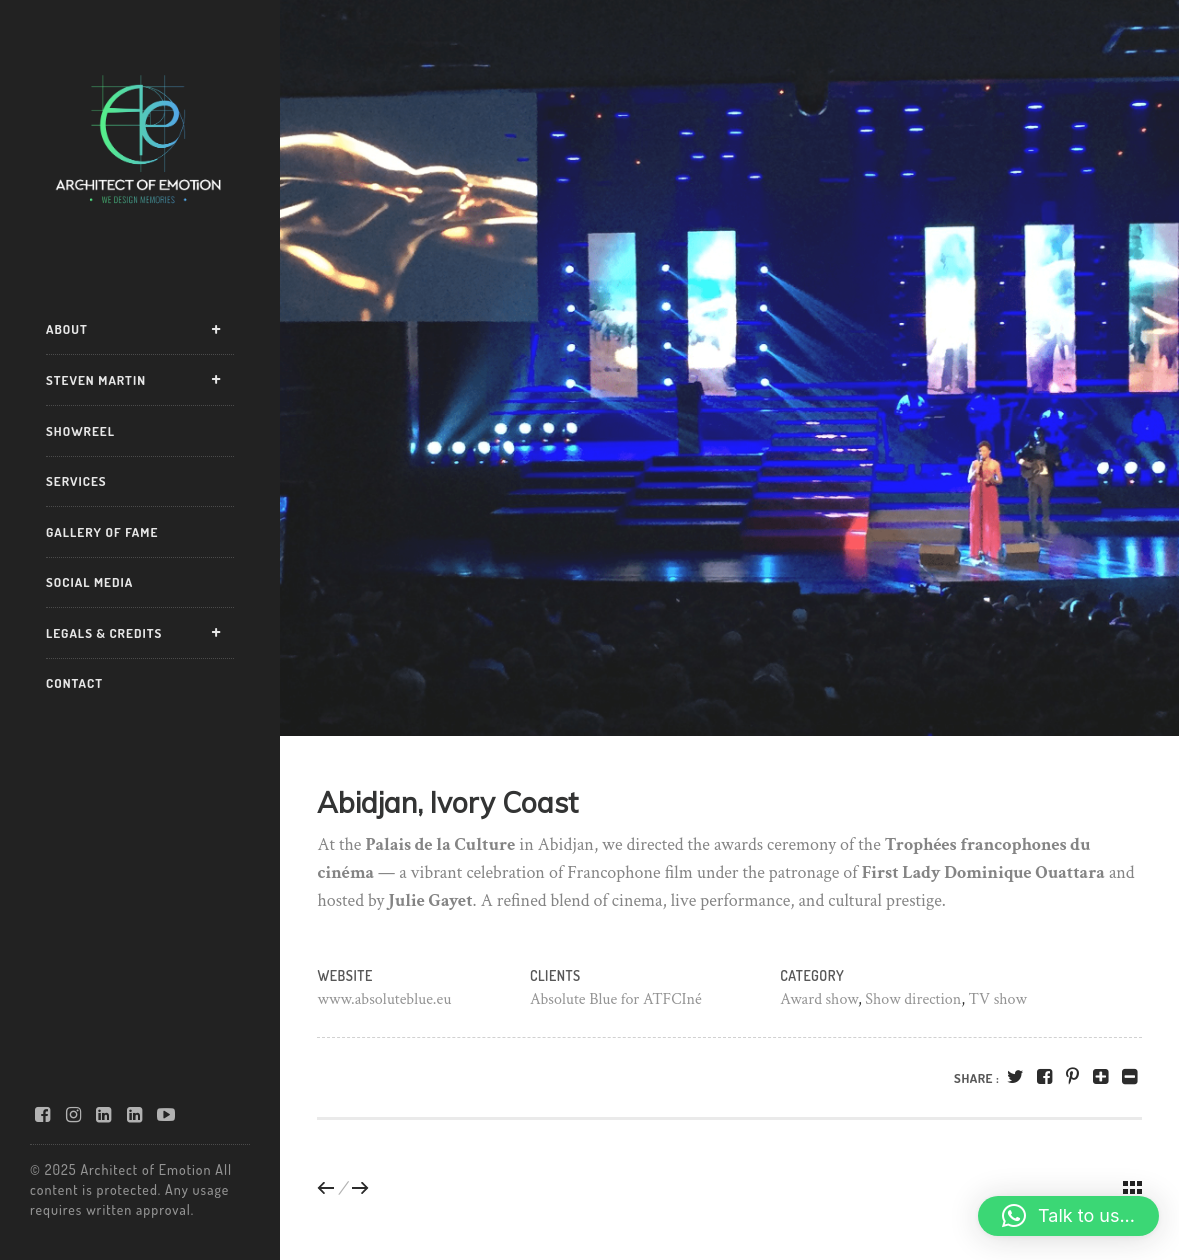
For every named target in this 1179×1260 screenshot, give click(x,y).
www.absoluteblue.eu (384, 999)
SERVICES (76, 481)
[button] (1068, 1216)
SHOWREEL (80, 431)
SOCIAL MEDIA (89, 582)
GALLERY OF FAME (102, 532)
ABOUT (67, 329)
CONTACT (74, 683)
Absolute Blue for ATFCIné (616, 999)
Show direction (913, 999)
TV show (998, 999)
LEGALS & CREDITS (104, 633)
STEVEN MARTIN (96, 380)
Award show (819, 999)
